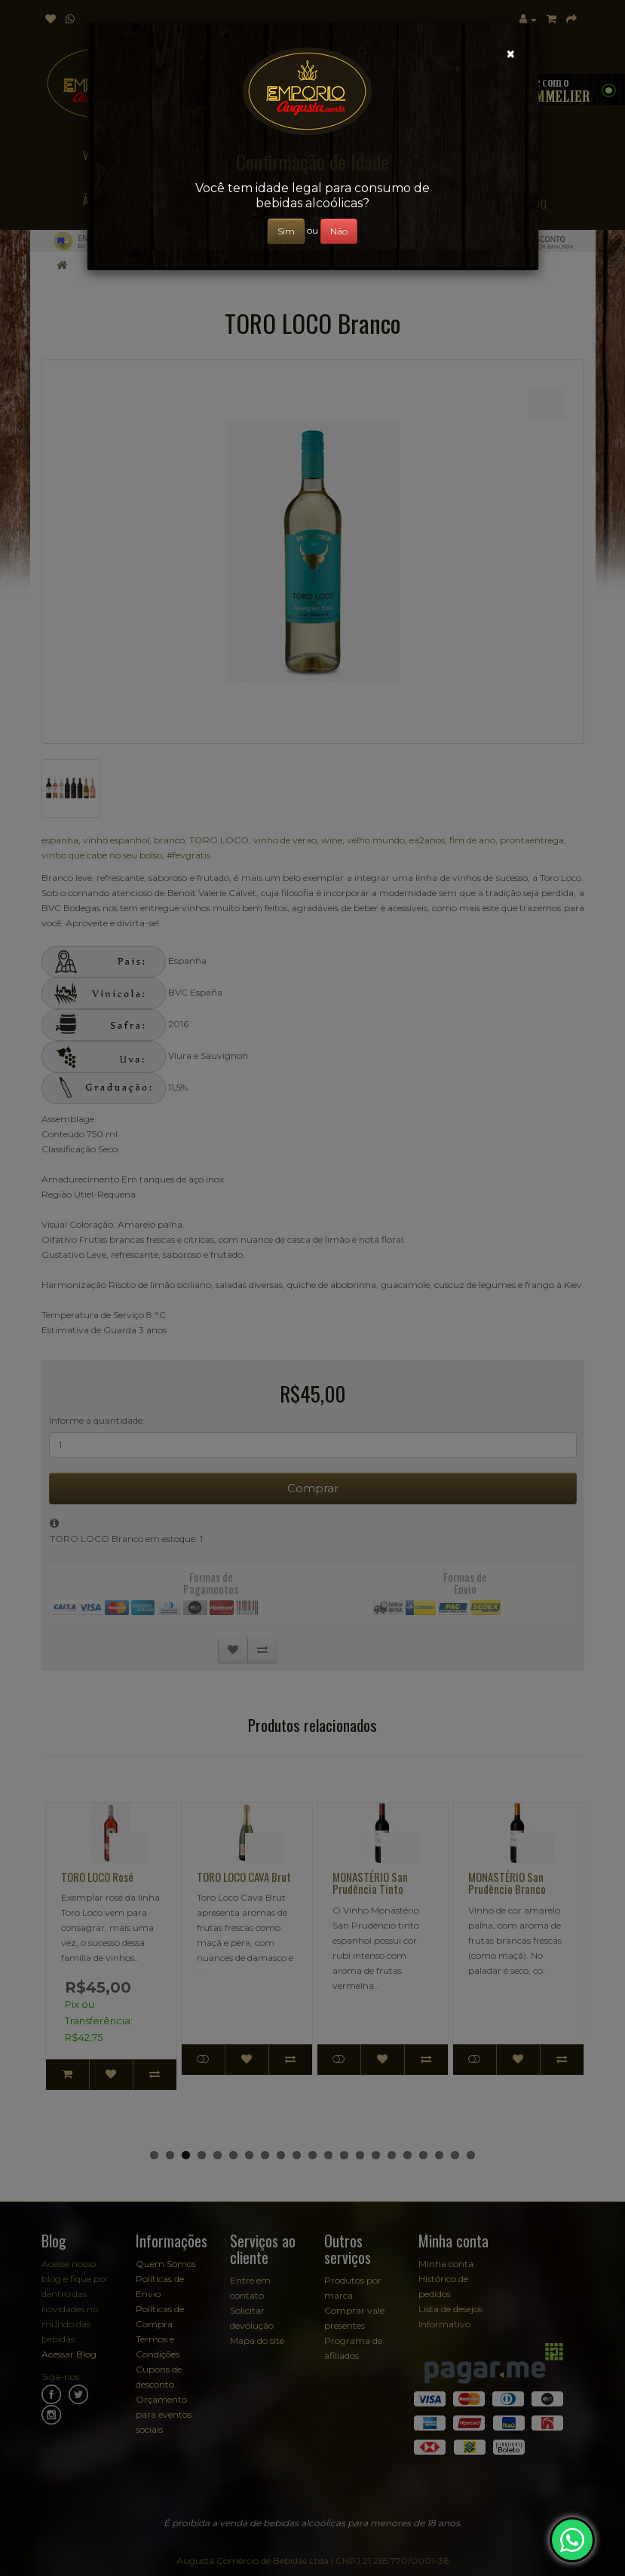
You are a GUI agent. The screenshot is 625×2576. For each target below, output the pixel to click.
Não (339, 231)
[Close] (511, 54)
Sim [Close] (286, 231)
